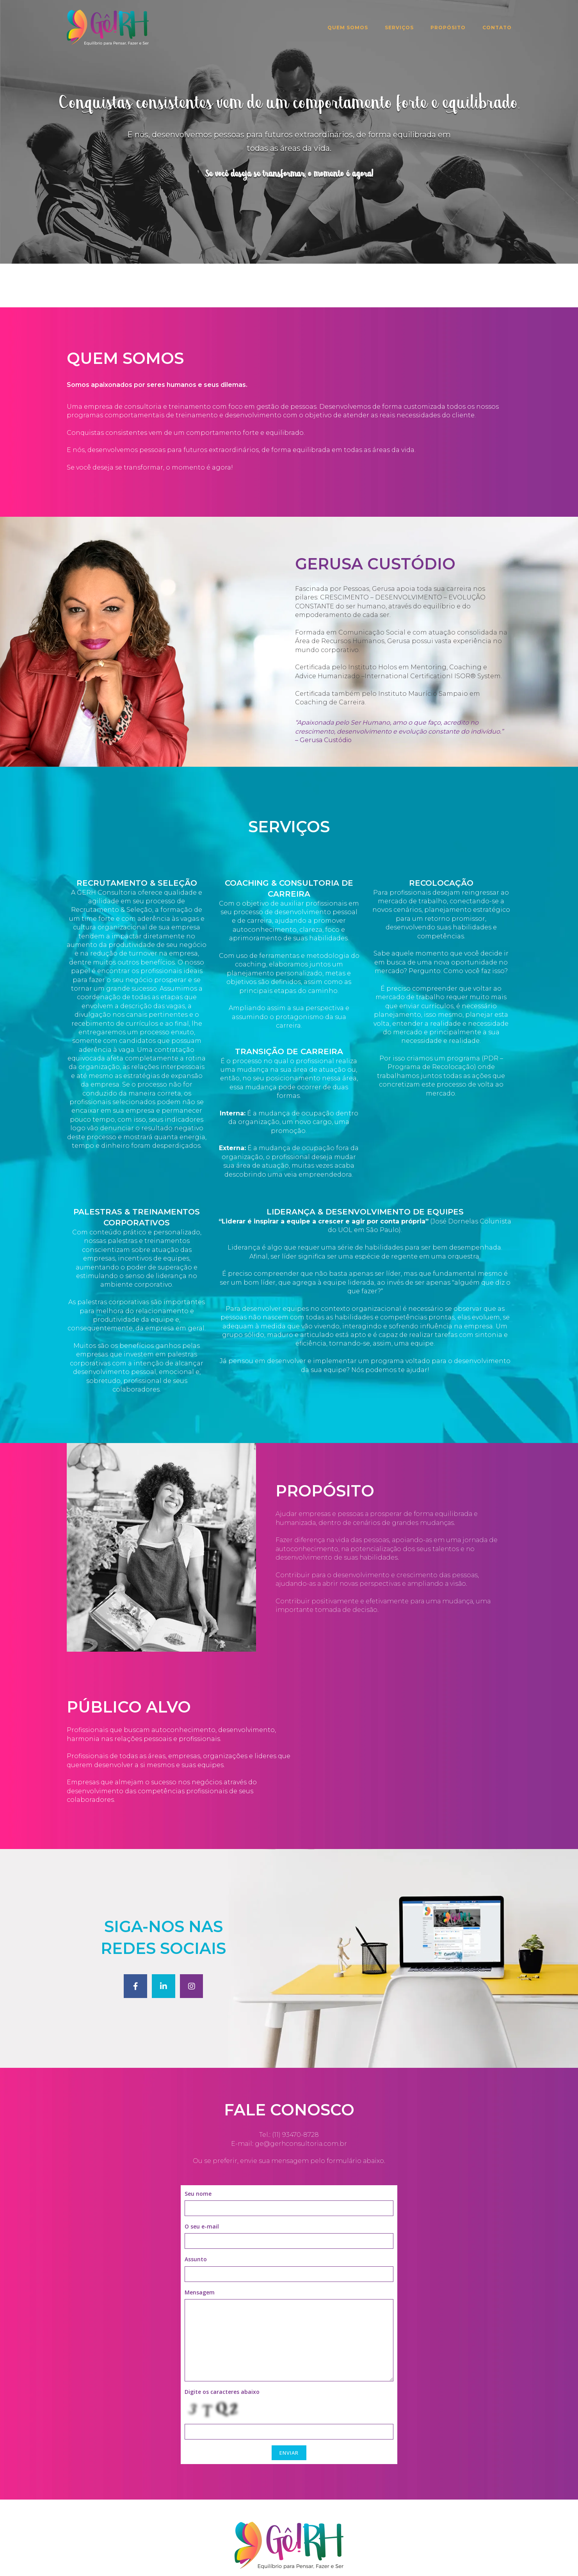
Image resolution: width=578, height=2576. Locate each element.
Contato (497, 27)
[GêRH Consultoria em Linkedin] (163, 1942)
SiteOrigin (334, 2561)
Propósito (448, 27)
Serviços (399, 27)
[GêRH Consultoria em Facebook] (135, 1942)
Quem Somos (347, 27)
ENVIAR (289, 2409)
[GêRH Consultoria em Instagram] (191, 1942)
